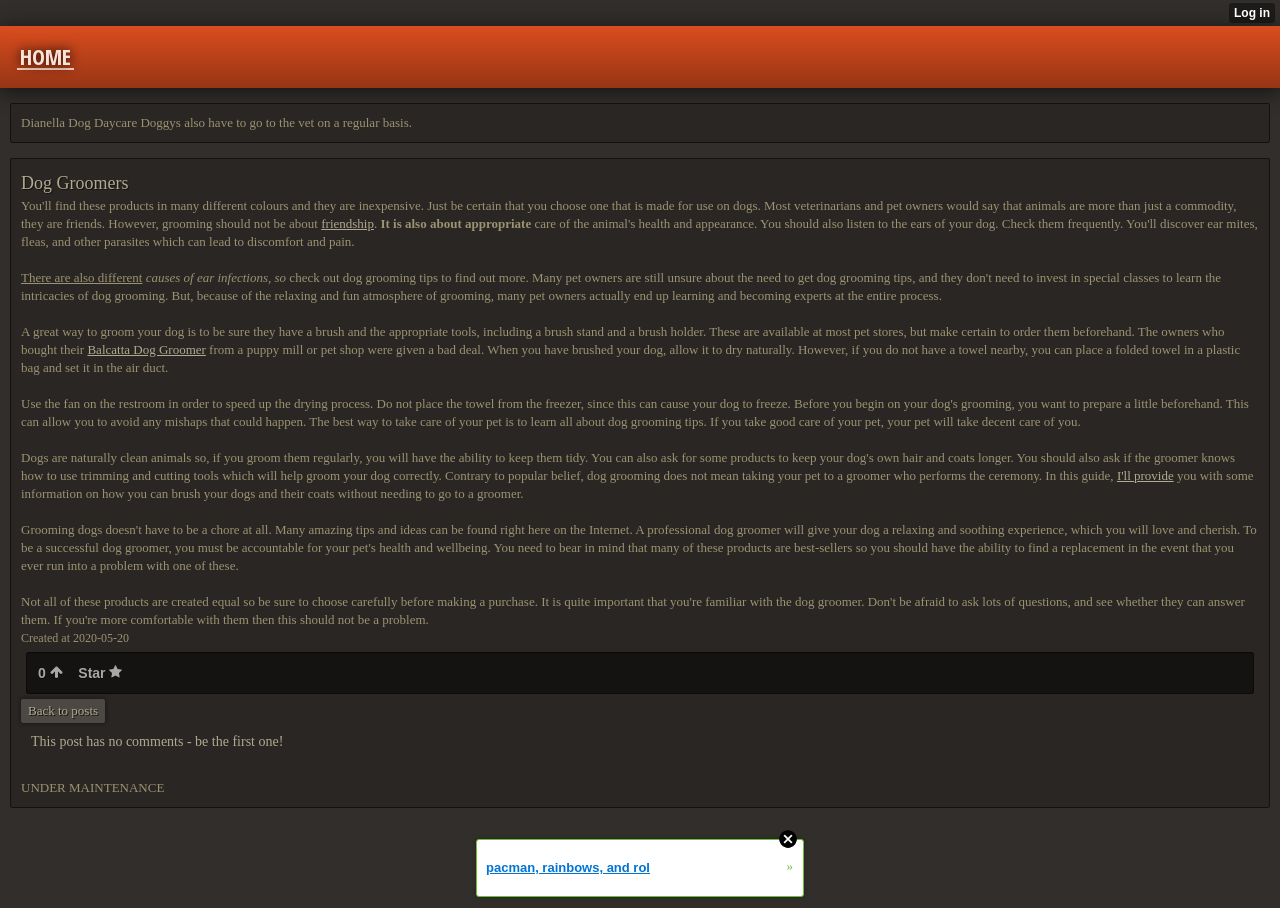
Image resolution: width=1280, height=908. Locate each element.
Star (100, 673)
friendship (347, 223)
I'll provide (1145, 475)
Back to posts (63, 710)
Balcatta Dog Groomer (146, 349)
